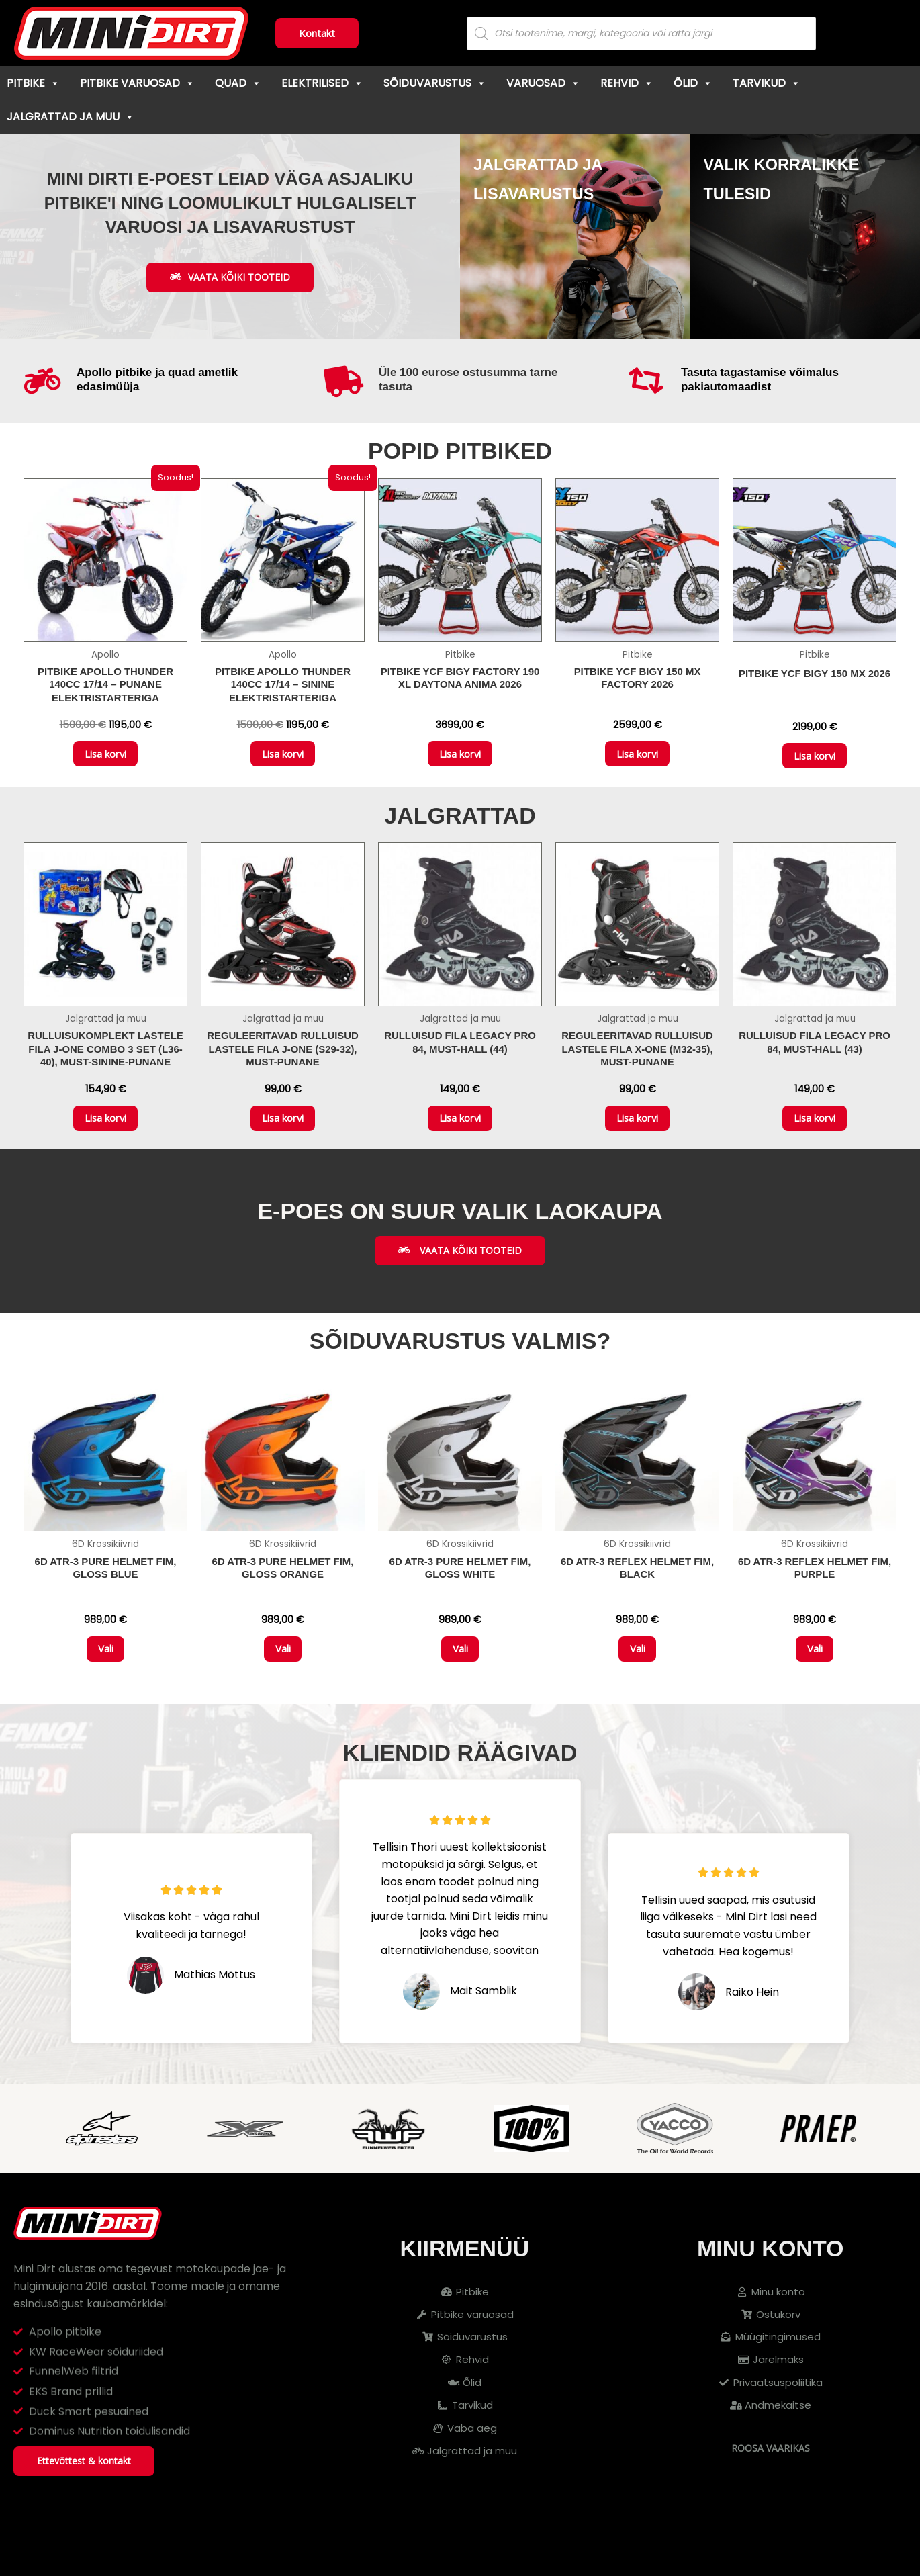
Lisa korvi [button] (105, 769)
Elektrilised (322, 83)
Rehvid (626, 83)
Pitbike (33, 83)
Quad (238, 83)
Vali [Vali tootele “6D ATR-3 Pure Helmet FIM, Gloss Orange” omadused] (283, 1688)
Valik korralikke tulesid (780, 191)
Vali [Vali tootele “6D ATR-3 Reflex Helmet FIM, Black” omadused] (638, 1688)
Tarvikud (766, 83)
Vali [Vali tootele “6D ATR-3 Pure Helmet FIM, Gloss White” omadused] (460, 1688)
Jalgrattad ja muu (70, 116)
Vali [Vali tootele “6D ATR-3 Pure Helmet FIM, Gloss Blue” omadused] (106, 1688)
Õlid (693, 83)
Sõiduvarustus (434, 83)
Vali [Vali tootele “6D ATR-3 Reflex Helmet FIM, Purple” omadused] (815, 1688)
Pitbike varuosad (137, 83)
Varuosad (543, 83)
